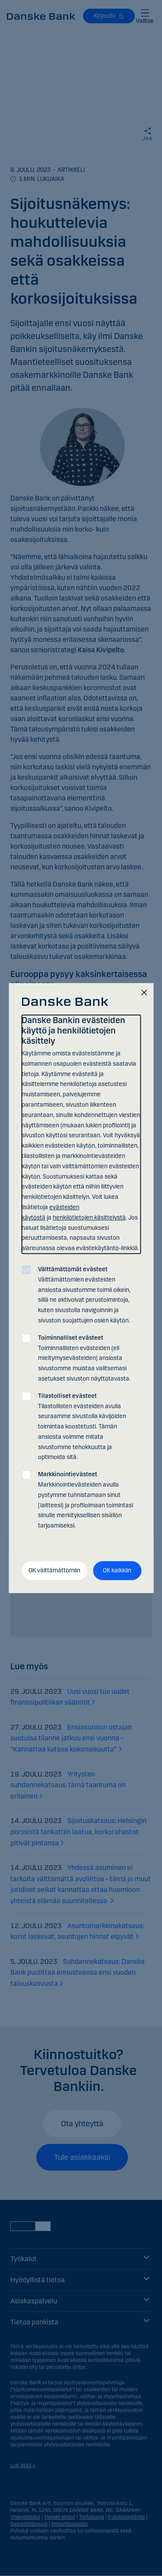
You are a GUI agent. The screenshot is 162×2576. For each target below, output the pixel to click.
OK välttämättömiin (54, 1570)
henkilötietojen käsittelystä (89, 1217)
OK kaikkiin (117, 1570)
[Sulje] (144, 993)
